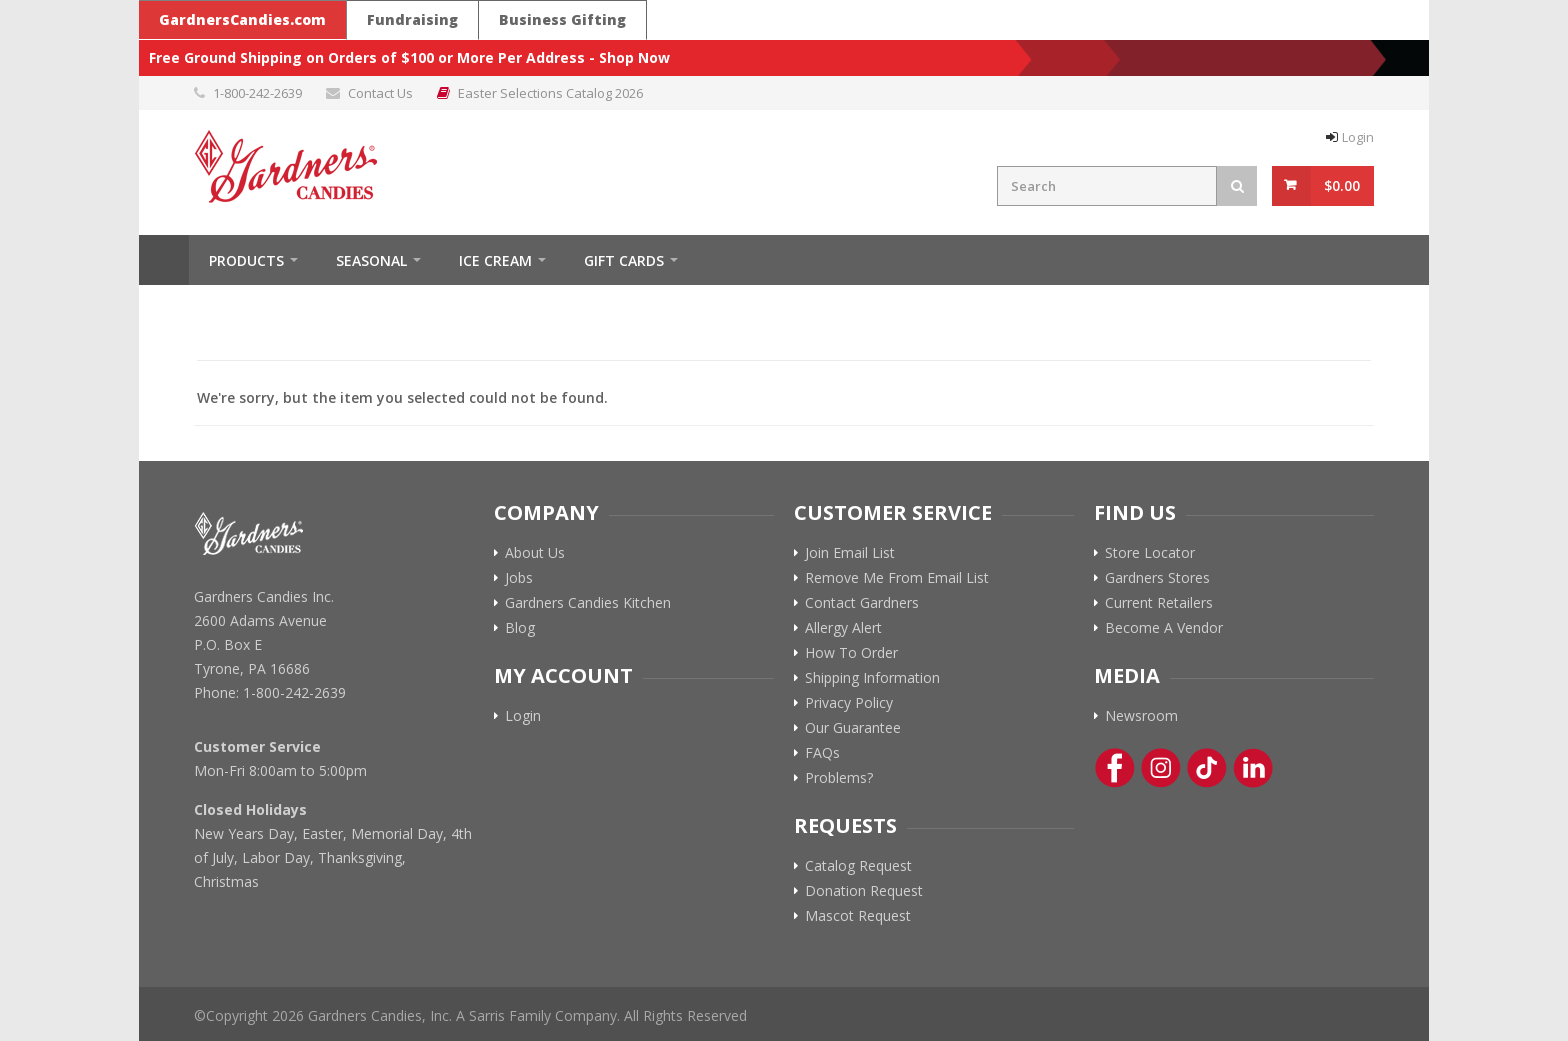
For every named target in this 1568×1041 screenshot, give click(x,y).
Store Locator (1150, 553)
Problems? (839, 778)
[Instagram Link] (1161, 768)
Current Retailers (1159, 603)
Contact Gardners (862, 603)
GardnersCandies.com (242, 19)
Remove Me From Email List (897, 578)
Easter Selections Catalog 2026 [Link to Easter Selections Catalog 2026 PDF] (550, 93)
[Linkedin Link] (1253, 768)
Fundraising (412, 19)
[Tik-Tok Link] (1207, 768)
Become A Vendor (1164, 628)
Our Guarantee (853, 728)
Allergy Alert (843, 628)
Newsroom (1141, 716)
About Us (535, 553)
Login (1358, 137)
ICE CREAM (495, 260)
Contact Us (380, 93)
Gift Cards (624, 260)
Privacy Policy (849, 703)
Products (246, 260)
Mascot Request (858, 916)
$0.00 (1342, 185)
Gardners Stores (1157, 578)
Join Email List (850, 553)
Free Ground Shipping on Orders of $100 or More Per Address (367, 57)
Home (164, 260)
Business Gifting (562, 19)
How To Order (851, 653)
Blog (520, 628)
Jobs (519, 578)
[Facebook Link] (1115, 768)
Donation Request (864, 891)
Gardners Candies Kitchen (588, 603)
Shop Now (634, 57)
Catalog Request (858, 866)
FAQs (822, 753)
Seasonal (371, 260)
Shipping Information (872, 678)
